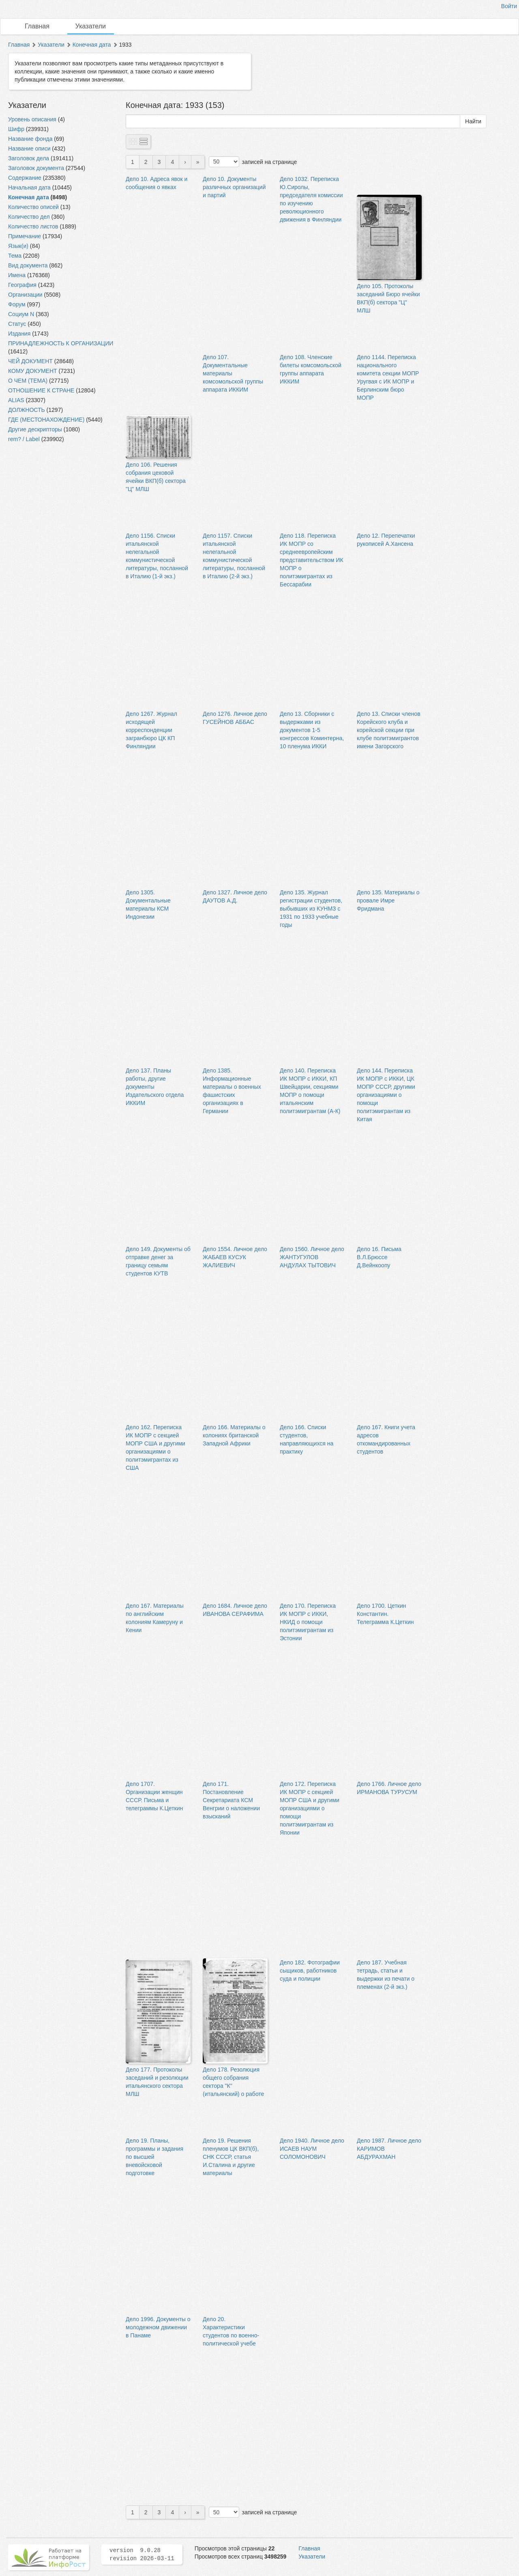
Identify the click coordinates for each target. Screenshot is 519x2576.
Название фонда (30, 139)
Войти (509, 6)
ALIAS (16, 400)
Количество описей (33, 207)
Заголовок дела (28, 158)
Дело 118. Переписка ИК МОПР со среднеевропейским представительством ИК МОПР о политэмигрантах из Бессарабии (311, 560)
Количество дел (29, 216)
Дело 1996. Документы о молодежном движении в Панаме (158, 2327)
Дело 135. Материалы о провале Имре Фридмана (388, 900)
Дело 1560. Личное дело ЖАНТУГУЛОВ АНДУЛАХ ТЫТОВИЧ (312, 1257)
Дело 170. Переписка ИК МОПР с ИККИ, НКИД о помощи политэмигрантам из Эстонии (308, 1621)
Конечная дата (92, 44)
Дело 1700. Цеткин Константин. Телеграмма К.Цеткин (385, 1613)
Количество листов (33, 226)
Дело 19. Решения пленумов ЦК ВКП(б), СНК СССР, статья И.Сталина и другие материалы (231, 2156)
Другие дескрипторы (35, 429)
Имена (17, 275)
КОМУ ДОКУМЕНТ (32, 371)
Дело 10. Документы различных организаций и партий (234, 187)
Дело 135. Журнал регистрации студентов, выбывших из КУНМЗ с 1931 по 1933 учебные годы (311, 908)
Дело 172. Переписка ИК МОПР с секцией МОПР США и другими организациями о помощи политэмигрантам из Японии (309, 1808)
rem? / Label (24, 439)
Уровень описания (32, 119)
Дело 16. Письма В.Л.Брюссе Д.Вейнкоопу (379, 1257)
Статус (17, 324)
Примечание (24, 236)
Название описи (29, 148)
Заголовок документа (36, 168)
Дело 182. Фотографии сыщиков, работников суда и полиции (310, 1970)
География (22, 285)
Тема (14, 255)
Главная (37, 26)
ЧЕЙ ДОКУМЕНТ (30, 361)
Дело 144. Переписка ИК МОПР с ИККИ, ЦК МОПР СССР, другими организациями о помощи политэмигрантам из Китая (386, 1094)
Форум (17, 304)
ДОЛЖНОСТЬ (26, 410)
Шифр (16, 129)
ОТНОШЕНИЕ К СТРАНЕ (41, 390)
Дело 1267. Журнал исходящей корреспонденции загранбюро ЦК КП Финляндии (151, 730)
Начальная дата (29, 187)
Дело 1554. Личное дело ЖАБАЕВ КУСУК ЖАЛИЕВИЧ (235, 1257)
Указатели (90, 26)
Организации (25, 294)
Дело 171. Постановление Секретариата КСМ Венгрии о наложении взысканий (231, 1800)
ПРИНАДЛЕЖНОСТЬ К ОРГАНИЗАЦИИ (60, 343)
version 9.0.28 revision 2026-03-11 (141, 2554)
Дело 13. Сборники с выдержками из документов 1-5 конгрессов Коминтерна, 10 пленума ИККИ (312, 730)
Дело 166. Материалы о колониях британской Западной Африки (234, 1435)
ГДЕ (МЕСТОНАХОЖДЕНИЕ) (46, 419)
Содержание (24, 177)
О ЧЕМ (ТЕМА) (27, 380)
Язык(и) (18, 246)
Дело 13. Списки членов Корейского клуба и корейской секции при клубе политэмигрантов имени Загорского (388, 730)
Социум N (21, 314)
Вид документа (27, 265)
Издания (19, 333)
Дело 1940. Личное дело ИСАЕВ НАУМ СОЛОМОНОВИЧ (312, 2148)
